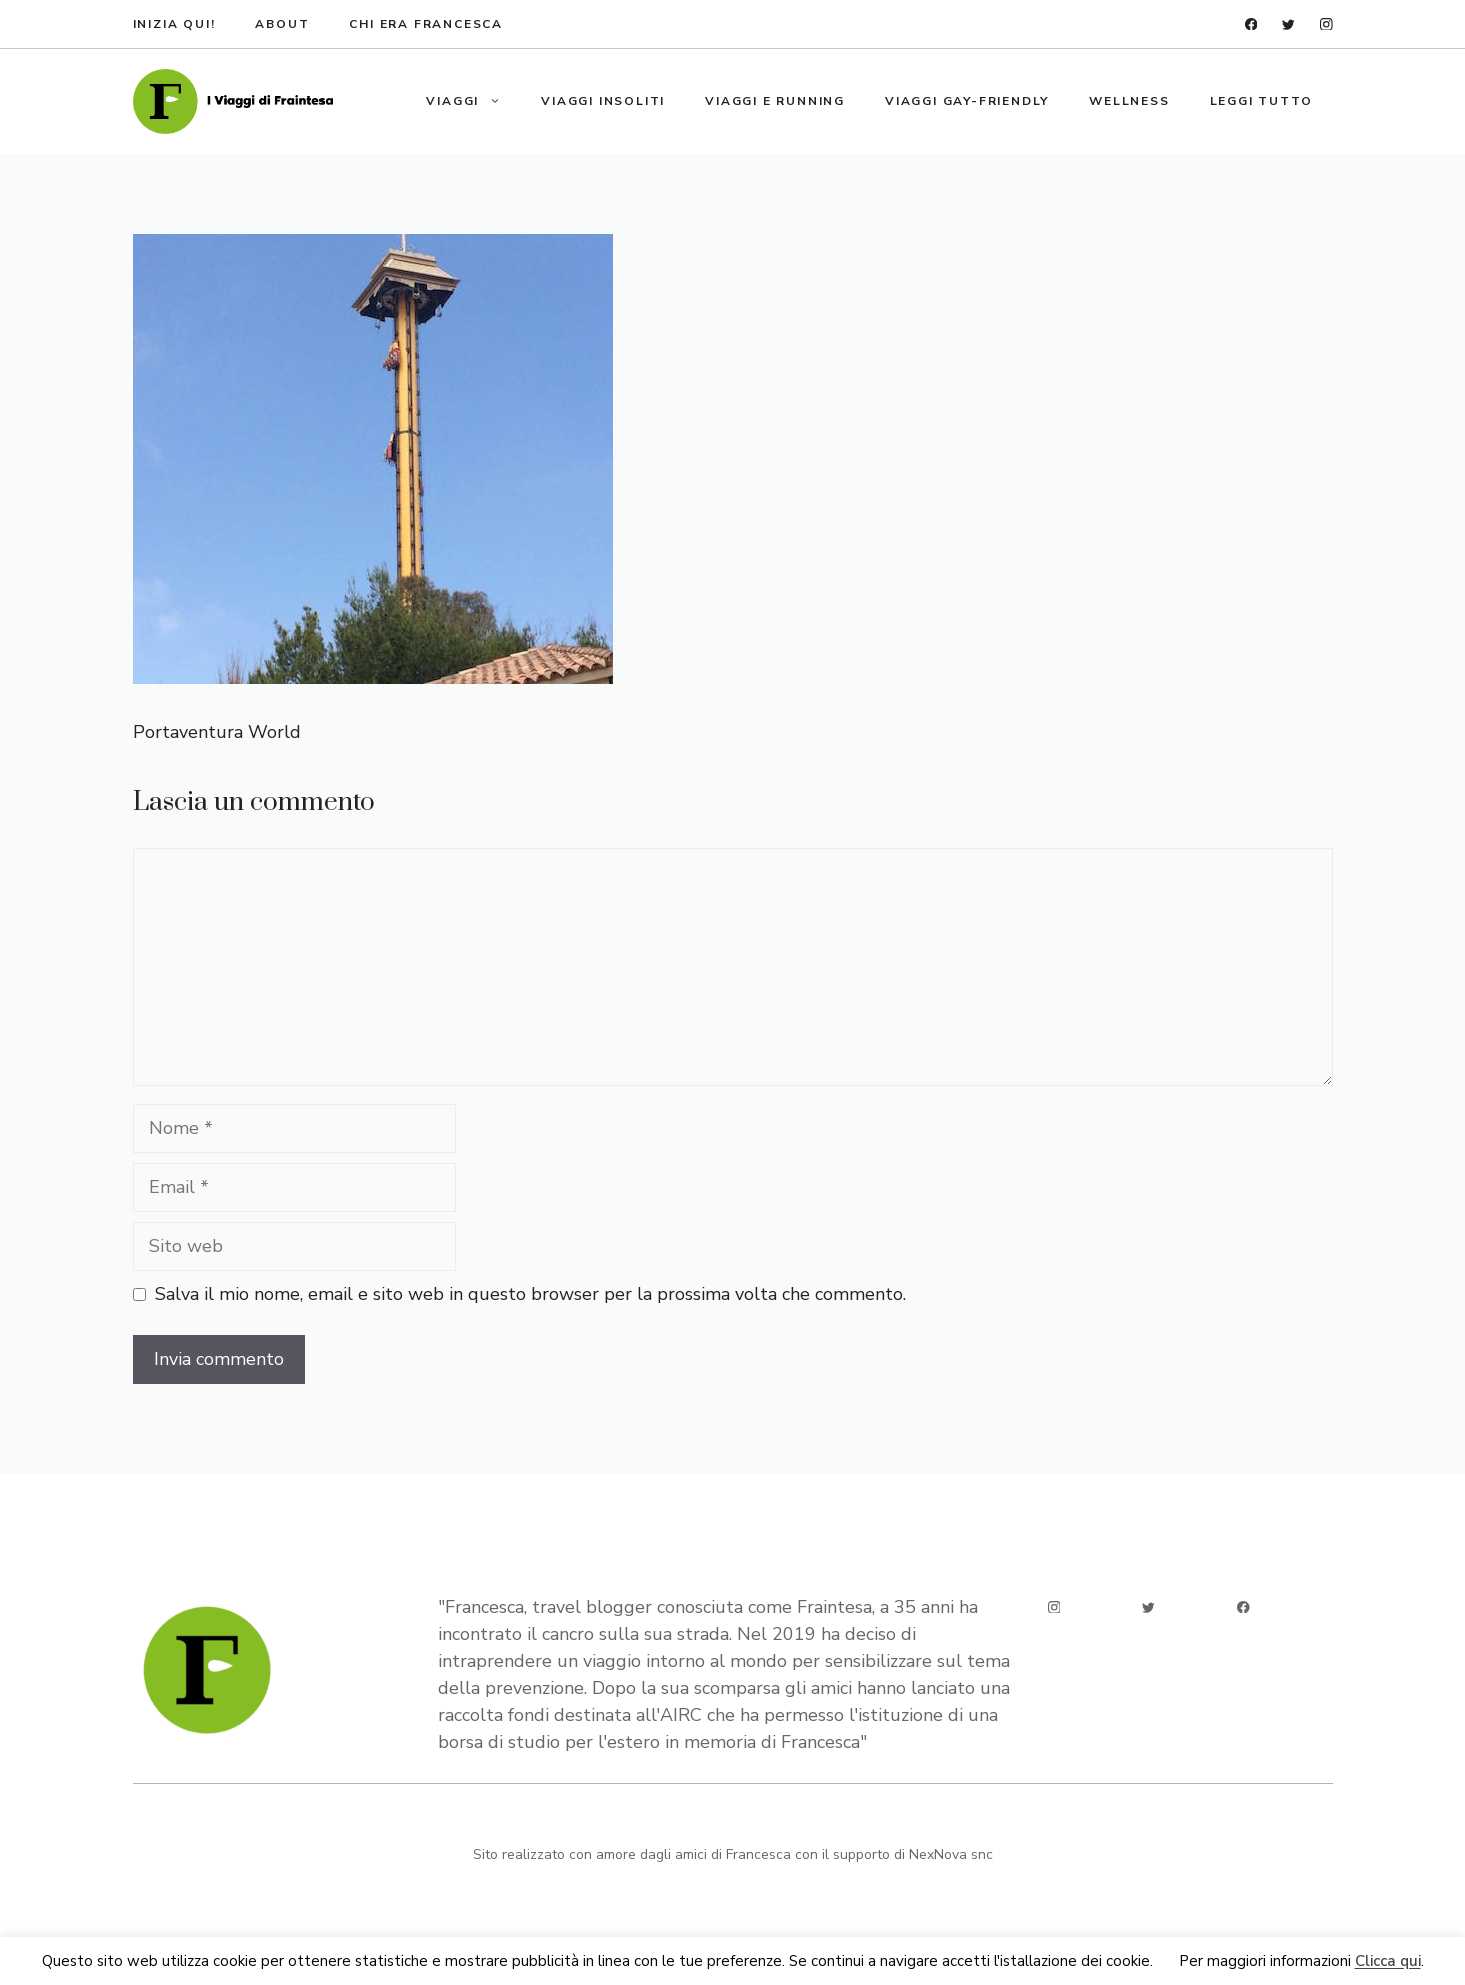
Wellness (1129, 101)
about (282, 24)
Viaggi (473, 101)
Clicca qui (1388, 1962)
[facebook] (1251, 24)
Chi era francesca (426, 24)
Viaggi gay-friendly (967, 101)
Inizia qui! (174, 24)
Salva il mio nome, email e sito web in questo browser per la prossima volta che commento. (530, 1294)
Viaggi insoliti (603, 101)
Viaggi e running (775, 101)
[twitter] (1288, 24)
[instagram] (1326, 24)
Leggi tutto (1261, 101)
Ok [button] (1166, 1962)
